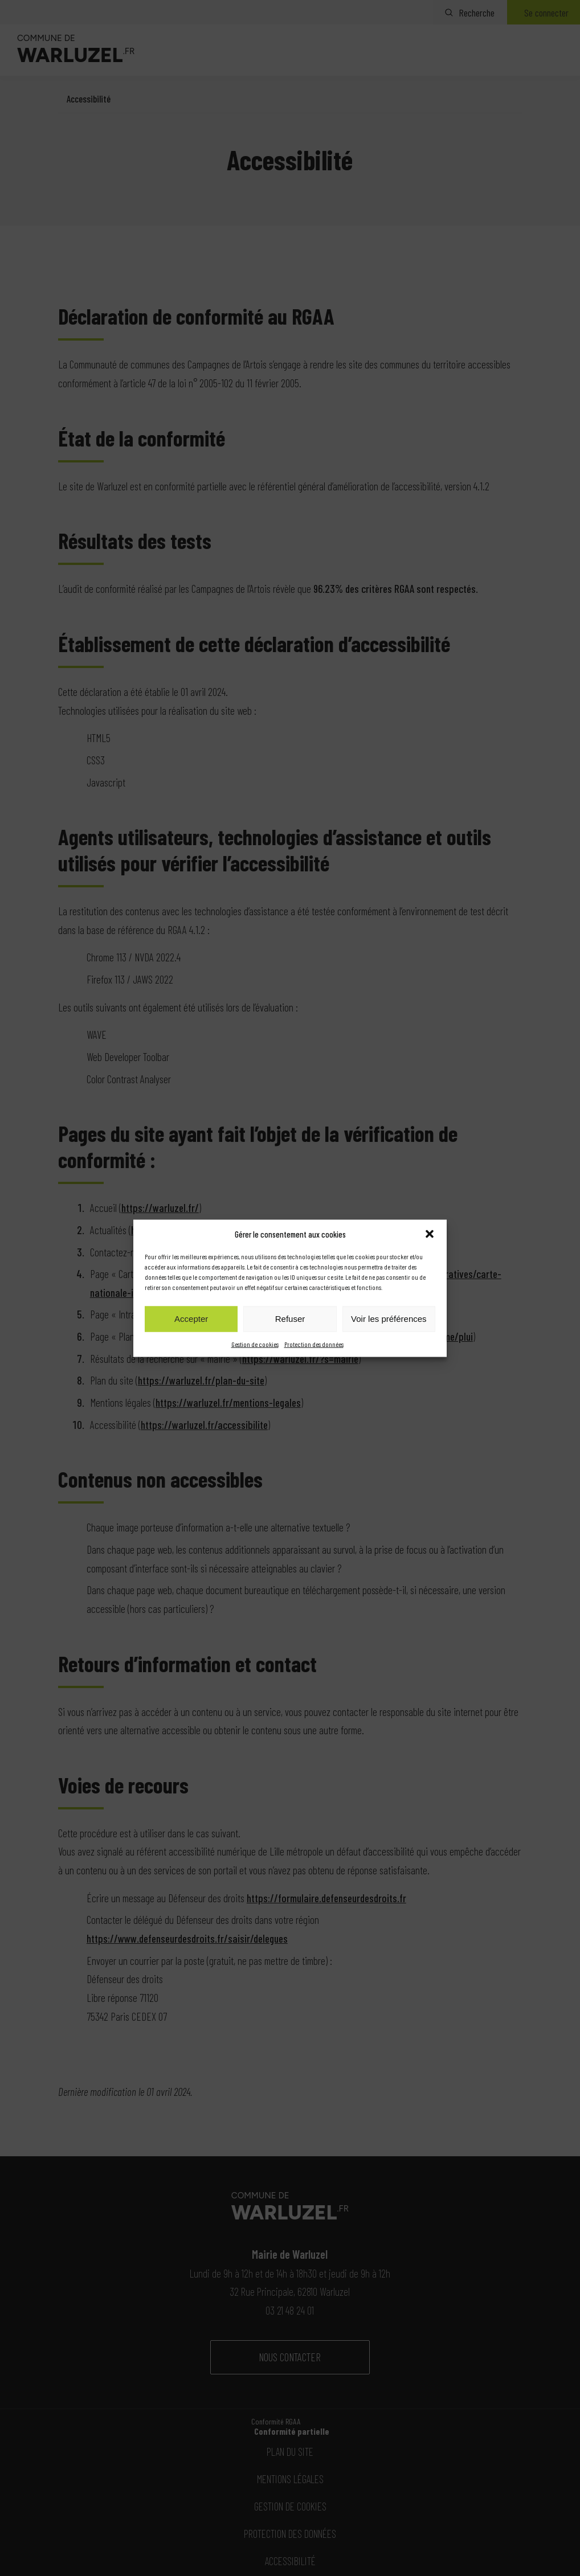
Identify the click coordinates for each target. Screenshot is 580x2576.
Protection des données (314, 1344)
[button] (429, 1233)
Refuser (290, 1319)
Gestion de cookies (255, 1344)
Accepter (191, 1319)
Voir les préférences (389, 1319)
